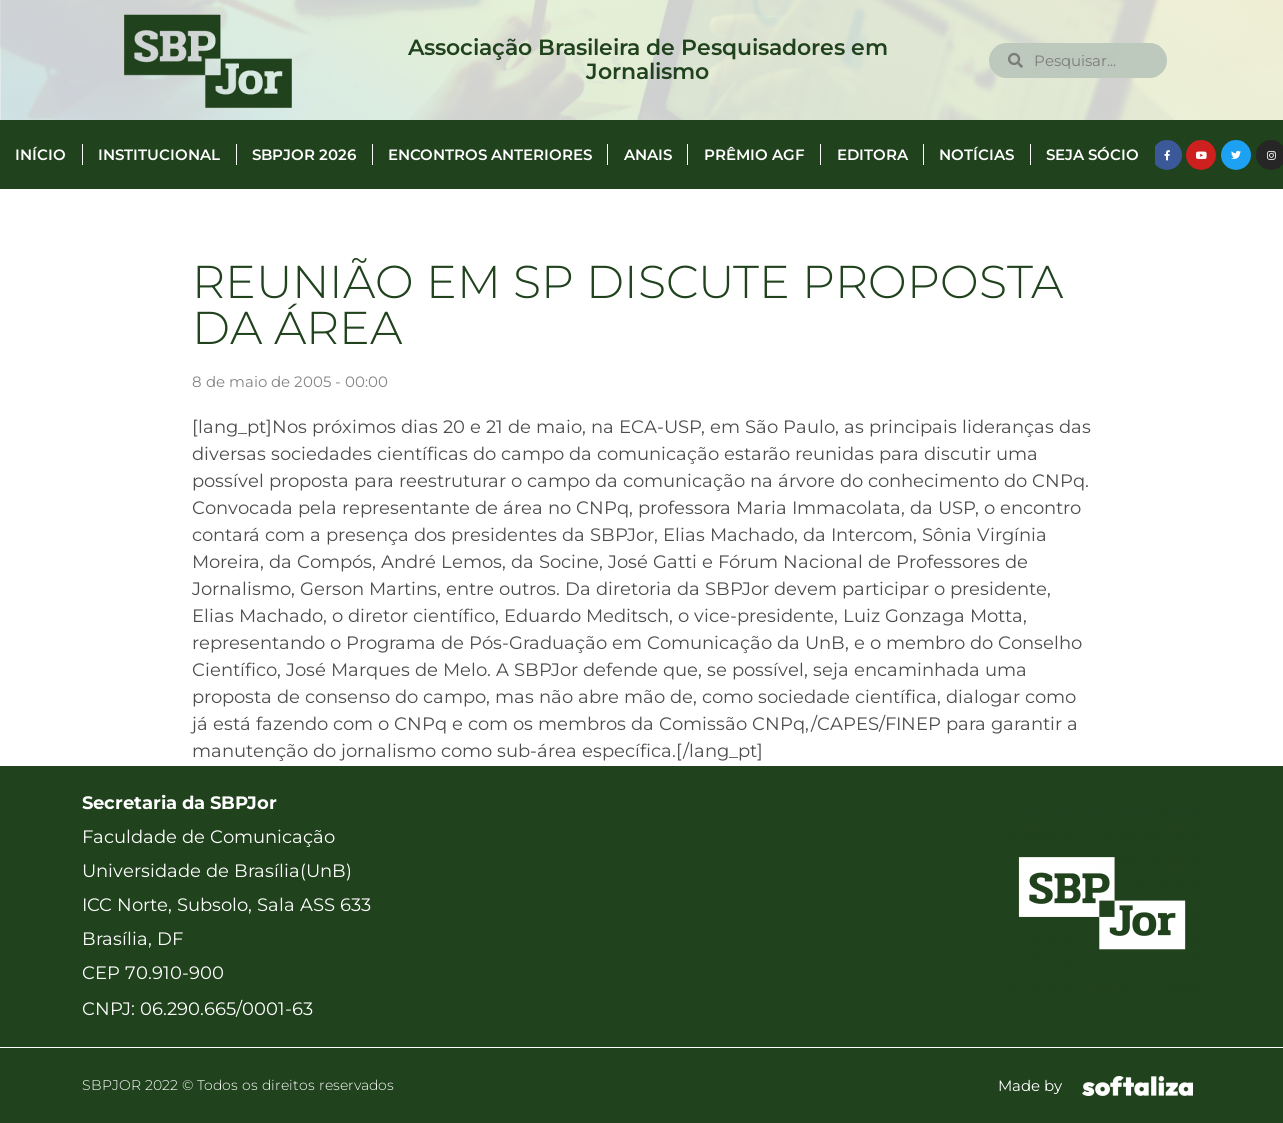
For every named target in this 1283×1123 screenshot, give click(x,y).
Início (40, 154)
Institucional (159, 154)
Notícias (976, 154)
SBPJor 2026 (304, 154)
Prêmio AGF (754, 154)
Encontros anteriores (490, 154)
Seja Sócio (1092, 154)
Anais (648, 154)
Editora (872, 154)
